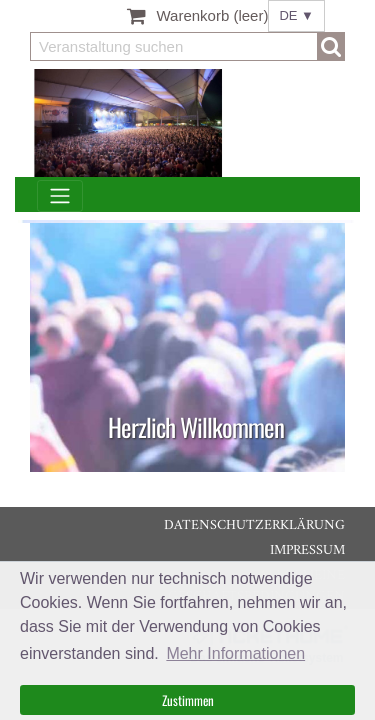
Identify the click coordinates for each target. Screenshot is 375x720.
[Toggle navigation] (60, 196)
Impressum (307, 550)
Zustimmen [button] (188, 700)
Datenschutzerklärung (254, 525)
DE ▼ (296, 15)
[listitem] (187, 347)
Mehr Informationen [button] (235, 653)
